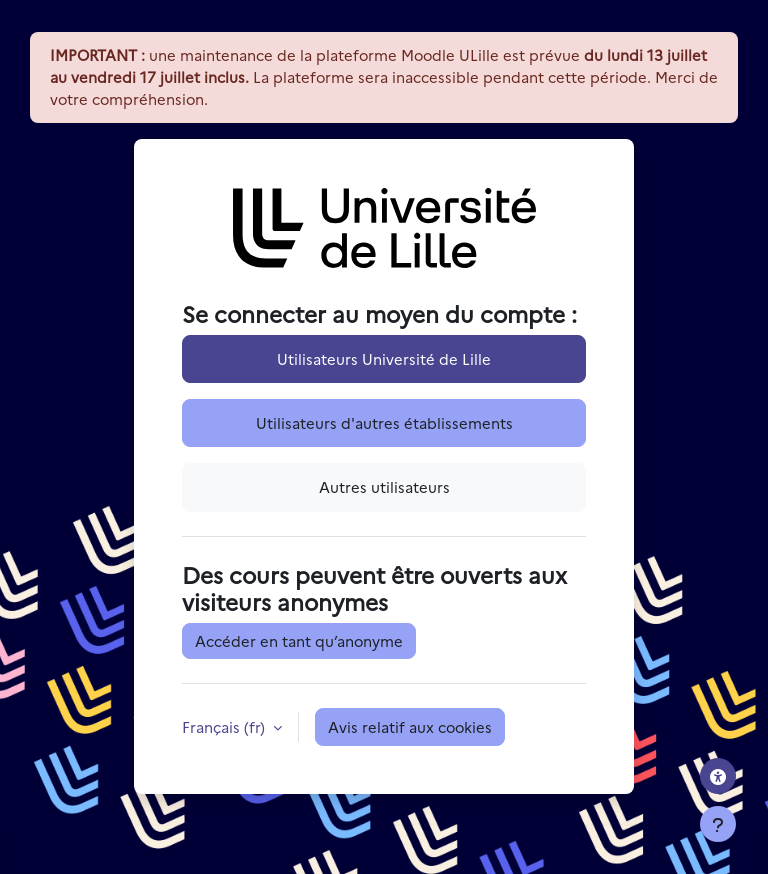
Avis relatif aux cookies (410, 726)
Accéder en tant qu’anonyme (299, 640)
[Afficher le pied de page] (718, 824)
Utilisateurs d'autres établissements (384, 422)
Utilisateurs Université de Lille (384, 358)
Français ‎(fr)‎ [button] (225, 726)
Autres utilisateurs (384, 486)
